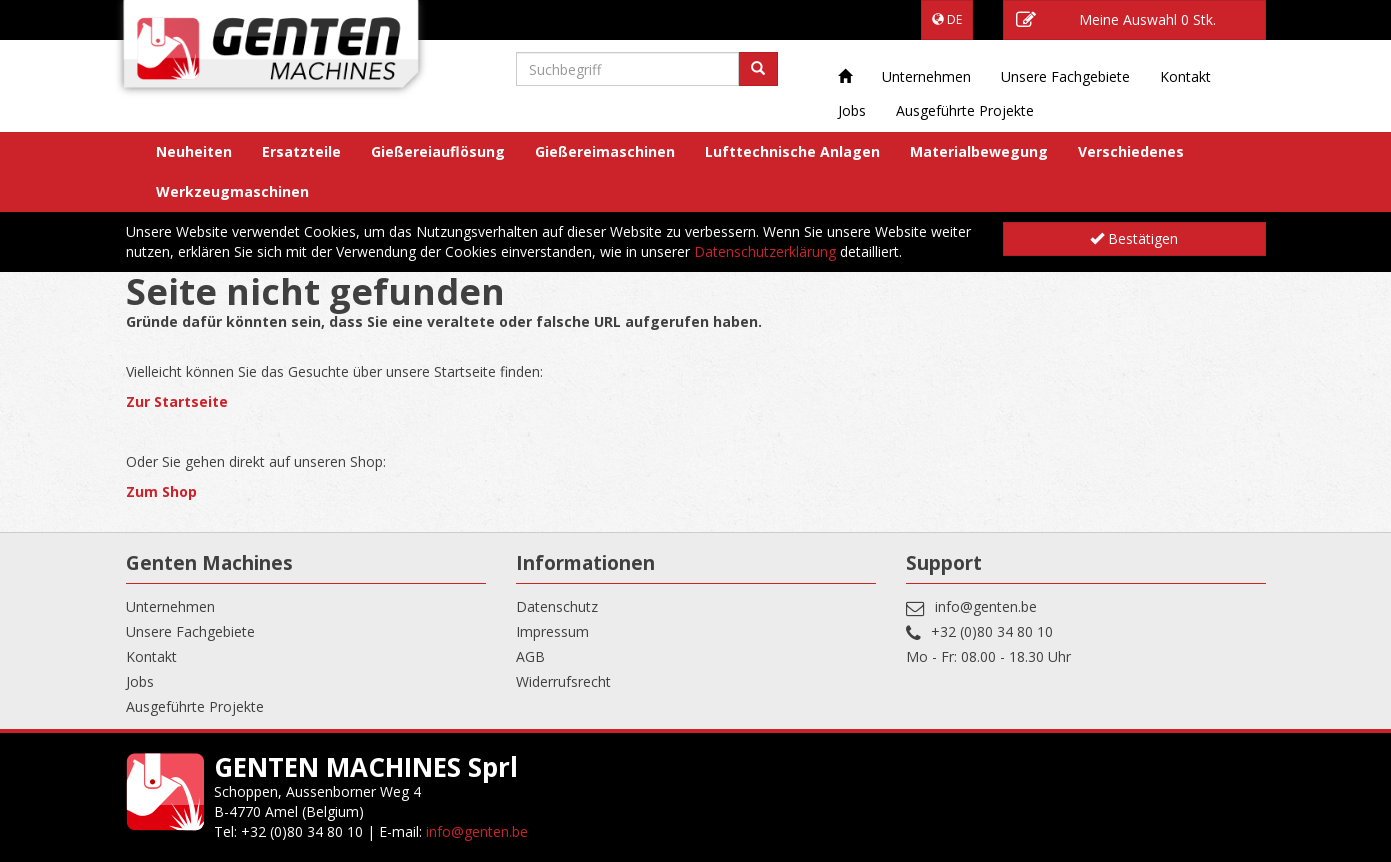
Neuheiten (194, 151)
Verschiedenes (1131, 151)
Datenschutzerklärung (765, 251)
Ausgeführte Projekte (965, 110)
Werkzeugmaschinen (232, 191)
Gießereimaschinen (605, 151)
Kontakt (1185, 76)
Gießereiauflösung (438, 151)
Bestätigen (1134, 238)
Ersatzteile (301, 151)
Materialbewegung (979, 151)
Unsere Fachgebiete (1065, 76)
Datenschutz (557, 606)
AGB (530, 656)
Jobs (852, 110)
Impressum (552, 631)
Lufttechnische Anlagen (792, 151)
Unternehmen (926, 76)
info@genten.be (986, 606)
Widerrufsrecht (563, 681)
